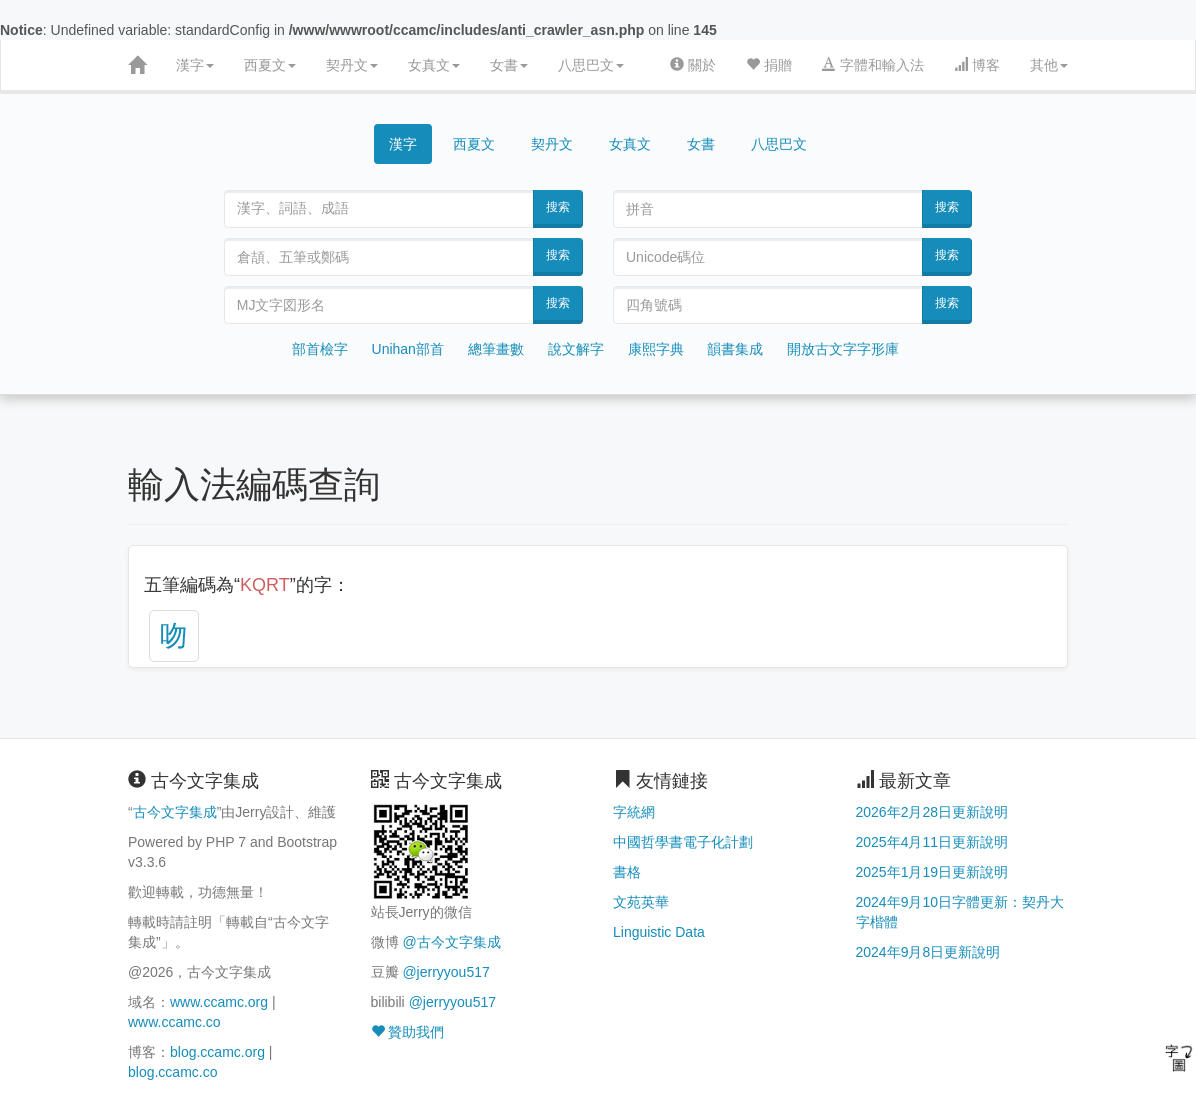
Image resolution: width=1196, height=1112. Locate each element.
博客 (977, 65)
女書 (509, 65)
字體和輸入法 (873, 65)
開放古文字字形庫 (843, 349)
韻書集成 (735, 349)
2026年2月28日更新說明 (932, 812)
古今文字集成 (175, 812)
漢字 (195, 65)
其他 (1049, 65)
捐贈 (769, 65)
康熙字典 (656, 349)
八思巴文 (591, 65)
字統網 (634, 812)
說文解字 (576, 349)
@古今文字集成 (451, 942)
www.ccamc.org (219, 1002)
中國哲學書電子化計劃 (683, 842)
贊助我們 (408, 1032)
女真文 (434, 65)
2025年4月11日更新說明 (932, 842)
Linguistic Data (659, 932)
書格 (627, 872)
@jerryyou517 (445, 972)
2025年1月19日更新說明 (932, 872)
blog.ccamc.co (172, 1072)
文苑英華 (641, 902)
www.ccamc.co (174, 1022)
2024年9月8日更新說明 (928, 952)
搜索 (558, 207)
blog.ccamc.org (217, 1052)
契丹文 (352, 65)
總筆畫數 (496, 349)
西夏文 (270, 65)
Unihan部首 (408, 349)
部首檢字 (320, 349)
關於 (693, 65)
